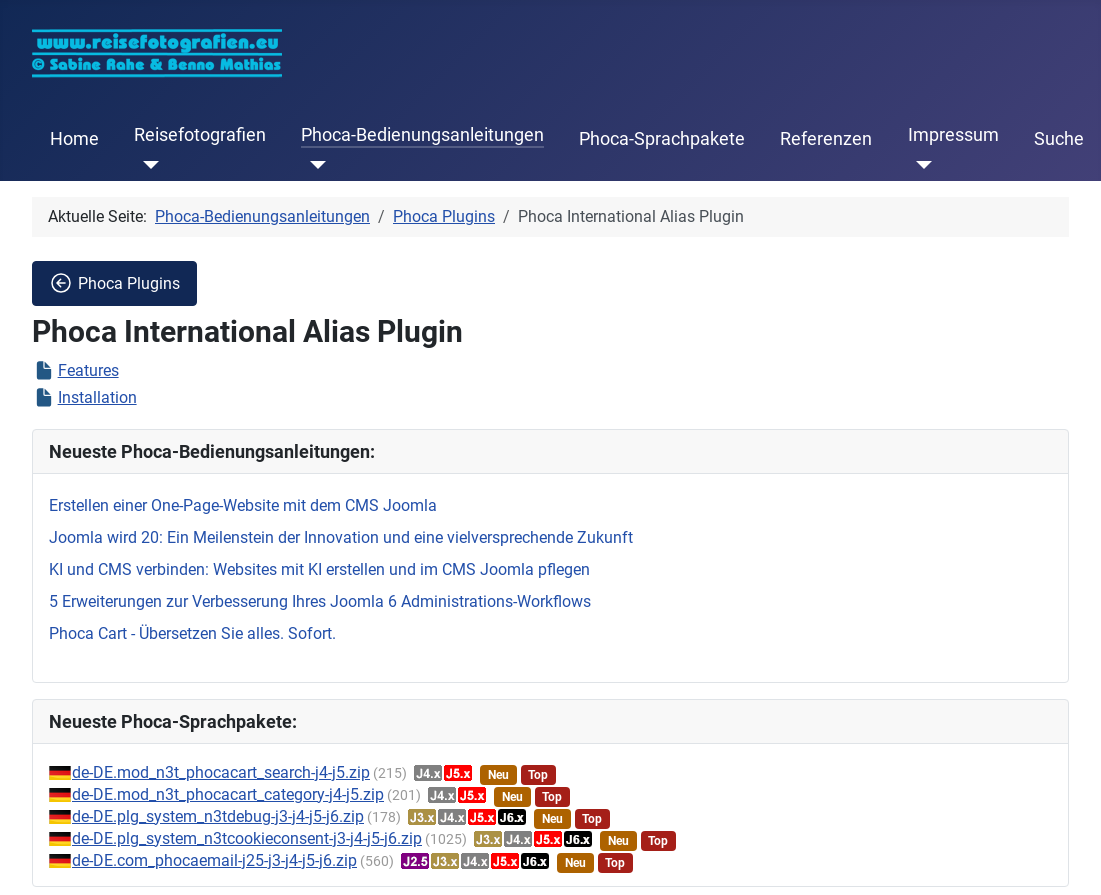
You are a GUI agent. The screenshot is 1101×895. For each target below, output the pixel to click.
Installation (97, 397)
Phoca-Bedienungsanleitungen (422, 135)
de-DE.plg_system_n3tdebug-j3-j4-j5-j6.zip (218, 816)
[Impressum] (920, 165)
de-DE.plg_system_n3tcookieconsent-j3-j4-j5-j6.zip (247, 838)
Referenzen (826, 139)
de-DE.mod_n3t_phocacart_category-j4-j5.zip (228, 794)
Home (74, 139)
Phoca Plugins (114, 283)
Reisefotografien (200, 135)
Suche (1059, 139)
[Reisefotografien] (146, 165)
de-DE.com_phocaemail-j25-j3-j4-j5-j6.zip (214, 860)
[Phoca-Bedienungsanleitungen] (313, 165)
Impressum (953, 135)
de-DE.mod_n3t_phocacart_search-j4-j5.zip (221, 772)
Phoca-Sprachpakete (662, 139)
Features (88, 370)
